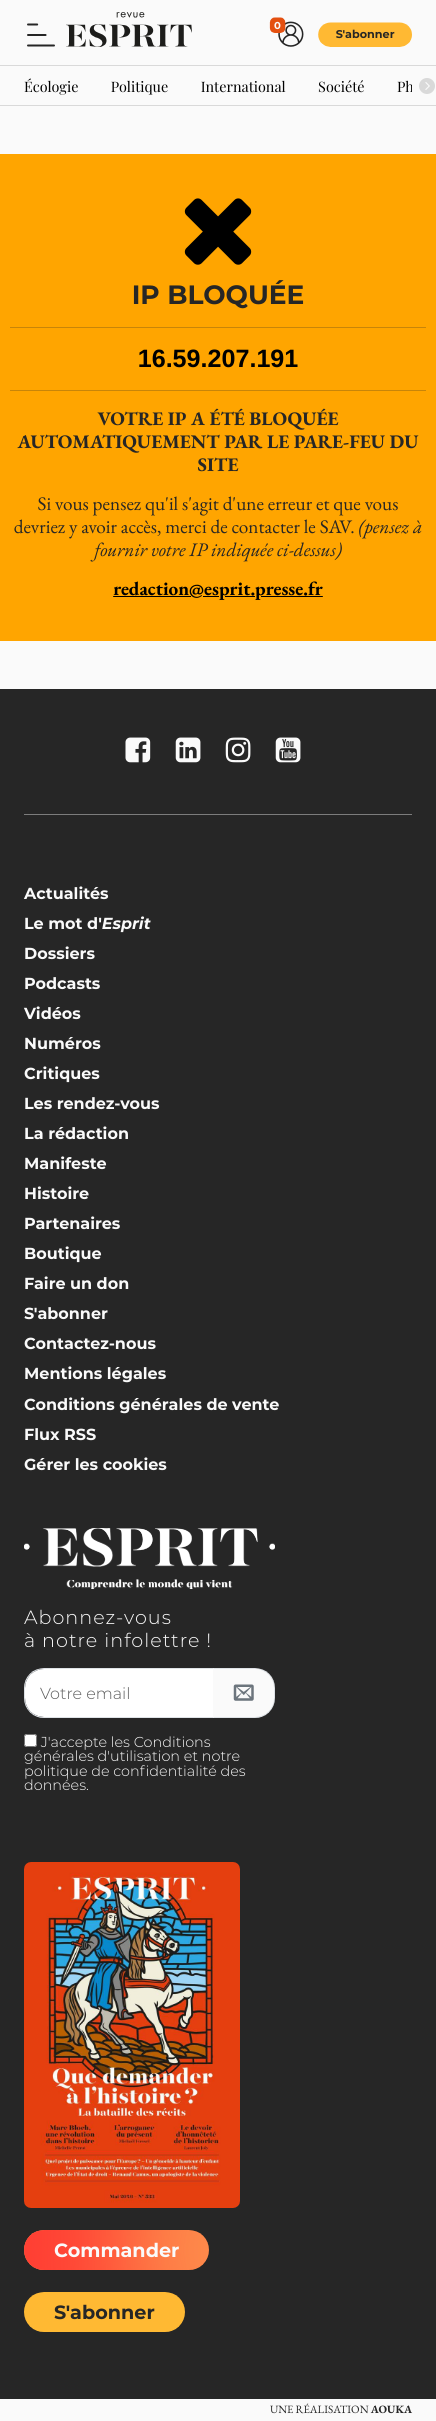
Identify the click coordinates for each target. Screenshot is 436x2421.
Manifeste (65, 1164)
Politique (139, 86)
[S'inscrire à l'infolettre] (244, 1693)
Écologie (51, 86)
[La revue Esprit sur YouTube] (293, 751)
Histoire (56, 1194)
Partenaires (72, 1224)
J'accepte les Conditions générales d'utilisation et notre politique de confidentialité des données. (135, 1763)
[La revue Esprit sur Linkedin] (193, 751)
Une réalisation (341, 2410)
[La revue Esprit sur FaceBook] (143, 751)
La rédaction (76, 1134)
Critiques (62, 1074)
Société (341, 86)
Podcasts (62, 984)
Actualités (66, 894)
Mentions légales (95, 1374)
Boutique (63, 1254)
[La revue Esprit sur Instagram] (243, 751)
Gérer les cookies (95, 1465)
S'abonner (365, 34)
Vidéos (52, 1014)
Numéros (62, 1044)
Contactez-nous (90, 1344)
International (243, 86)
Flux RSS (60, 1435)
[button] (41, 34)
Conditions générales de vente (151, 1405)
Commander (116, 2250)
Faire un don (76, 1284)
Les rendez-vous (92, 1104)
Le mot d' (87, 924)
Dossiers (59, 954)
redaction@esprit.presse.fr (218, 588)
